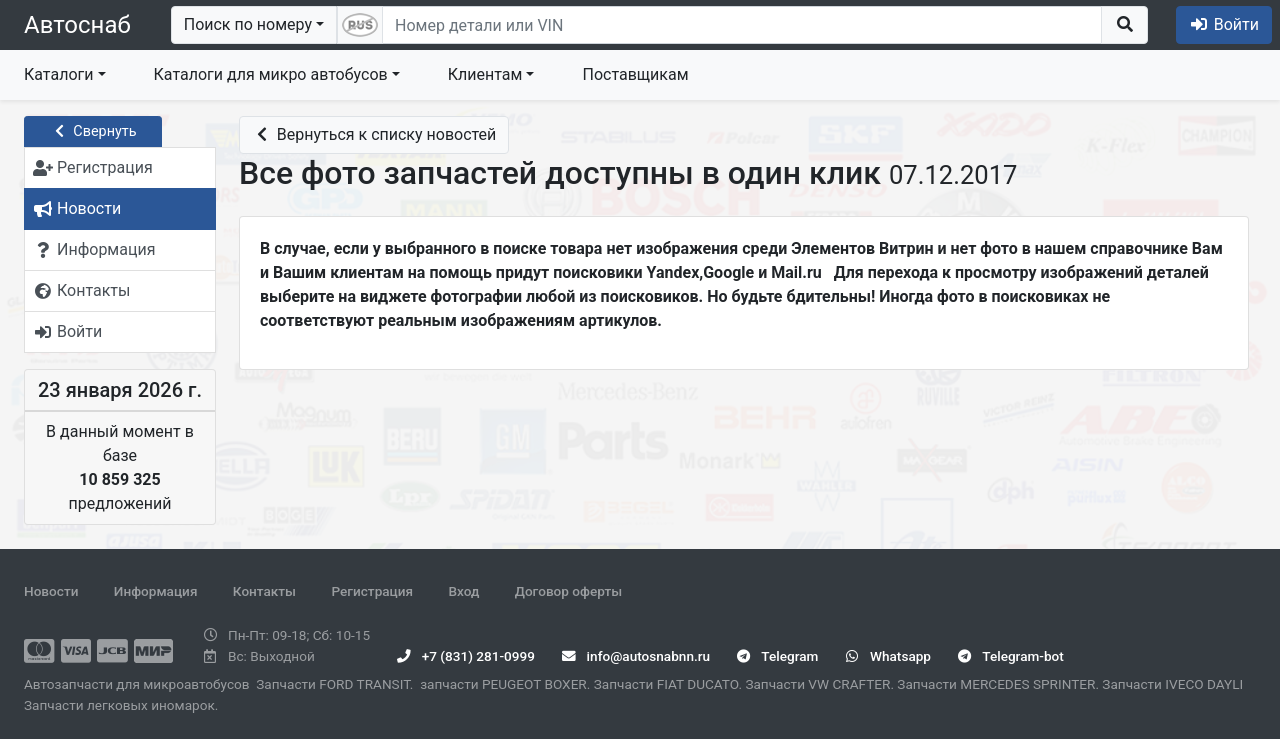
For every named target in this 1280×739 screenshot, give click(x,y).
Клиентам (485, 74)
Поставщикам (635, 74)
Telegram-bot (1010, 656)
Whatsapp (888, 656)
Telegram (777, 656)
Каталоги (58, 74)
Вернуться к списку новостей (374, 134)
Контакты (264, 591)
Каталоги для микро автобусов (271, 74)
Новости (51, 591)
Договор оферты (568, 591)
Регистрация (372, 591)
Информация (156, 591)
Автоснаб (77, 25)
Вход (463, 591)
